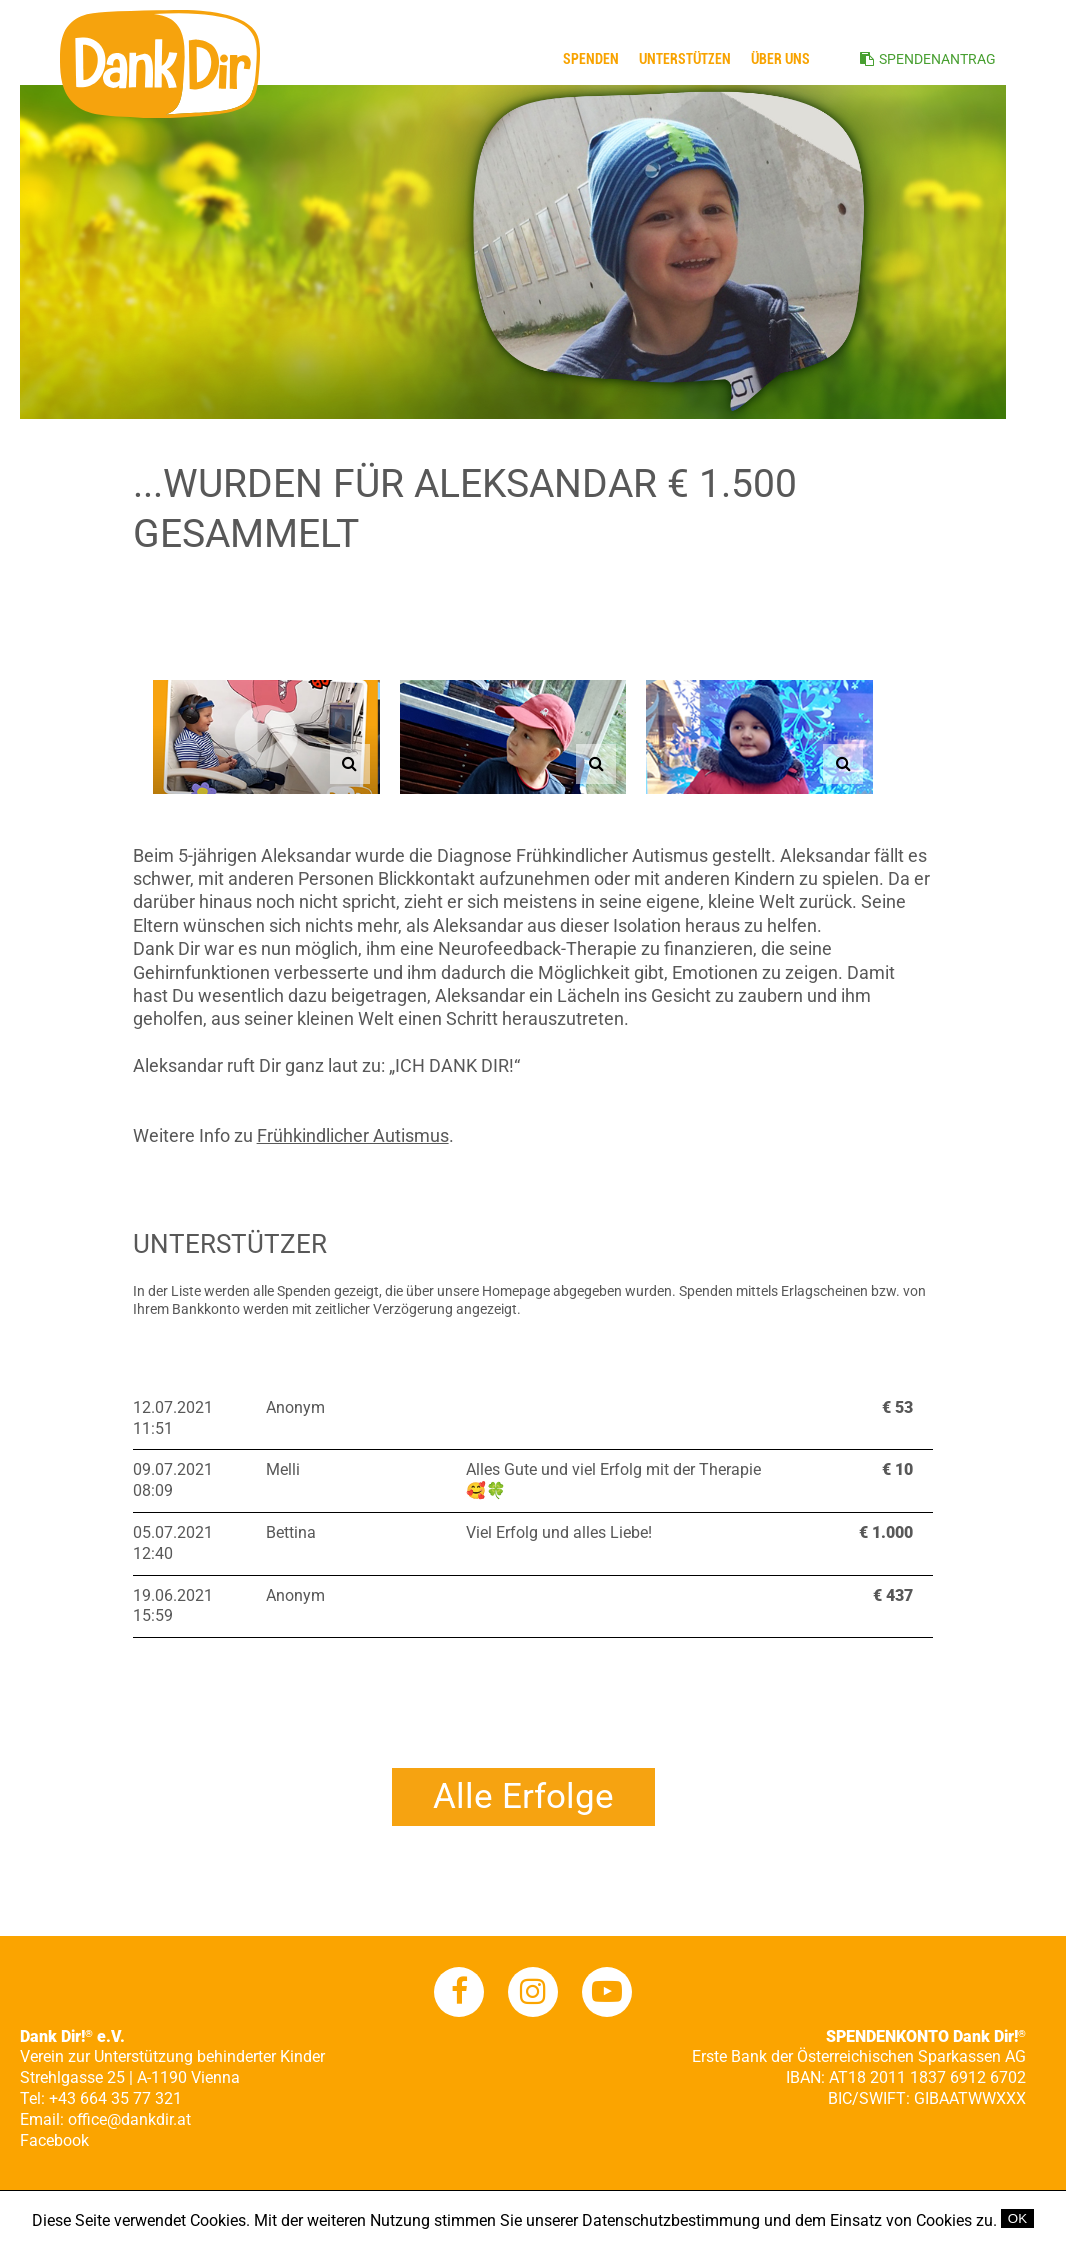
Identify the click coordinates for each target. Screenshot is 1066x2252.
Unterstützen (685, 59)
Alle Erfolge (523, 1796)
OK (1017, 2218)
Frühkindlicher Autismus (353, 1135)
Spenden (591, 59)
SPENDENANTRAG (937, 59)
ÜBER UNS (780, 59)
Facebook (54, 2140)
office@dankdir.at (129, 2119)
